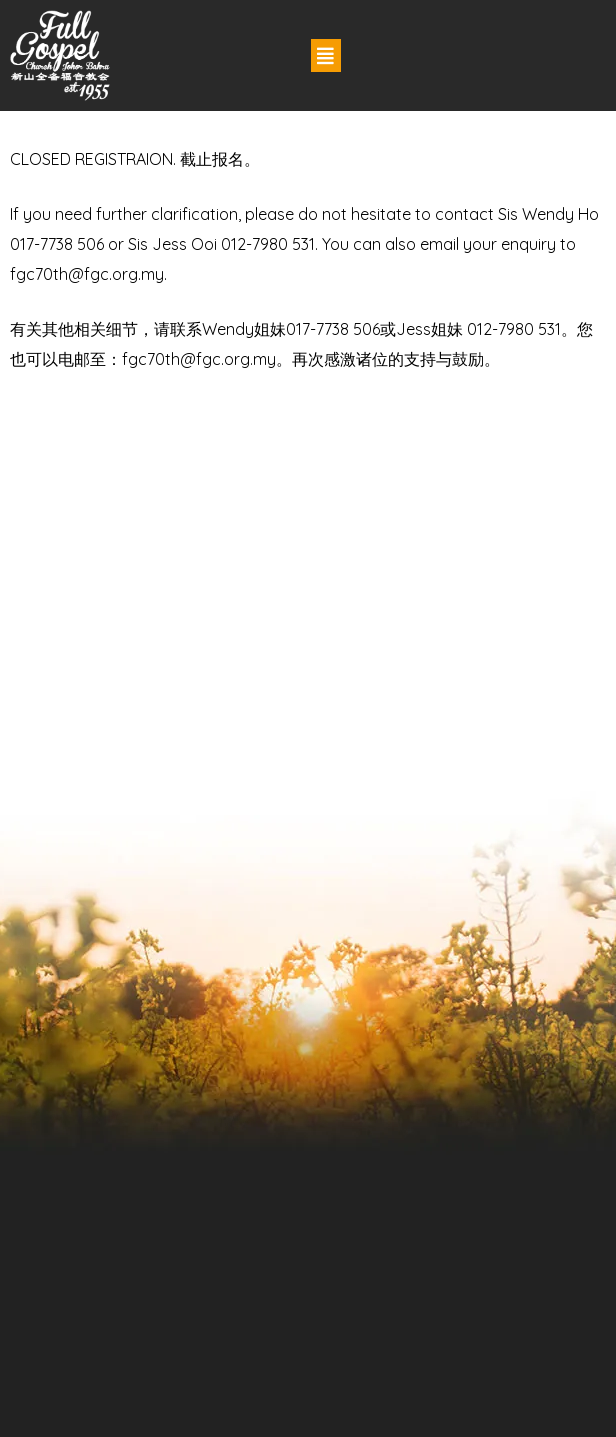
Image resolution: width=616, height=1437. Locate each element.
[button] (326, 55)
